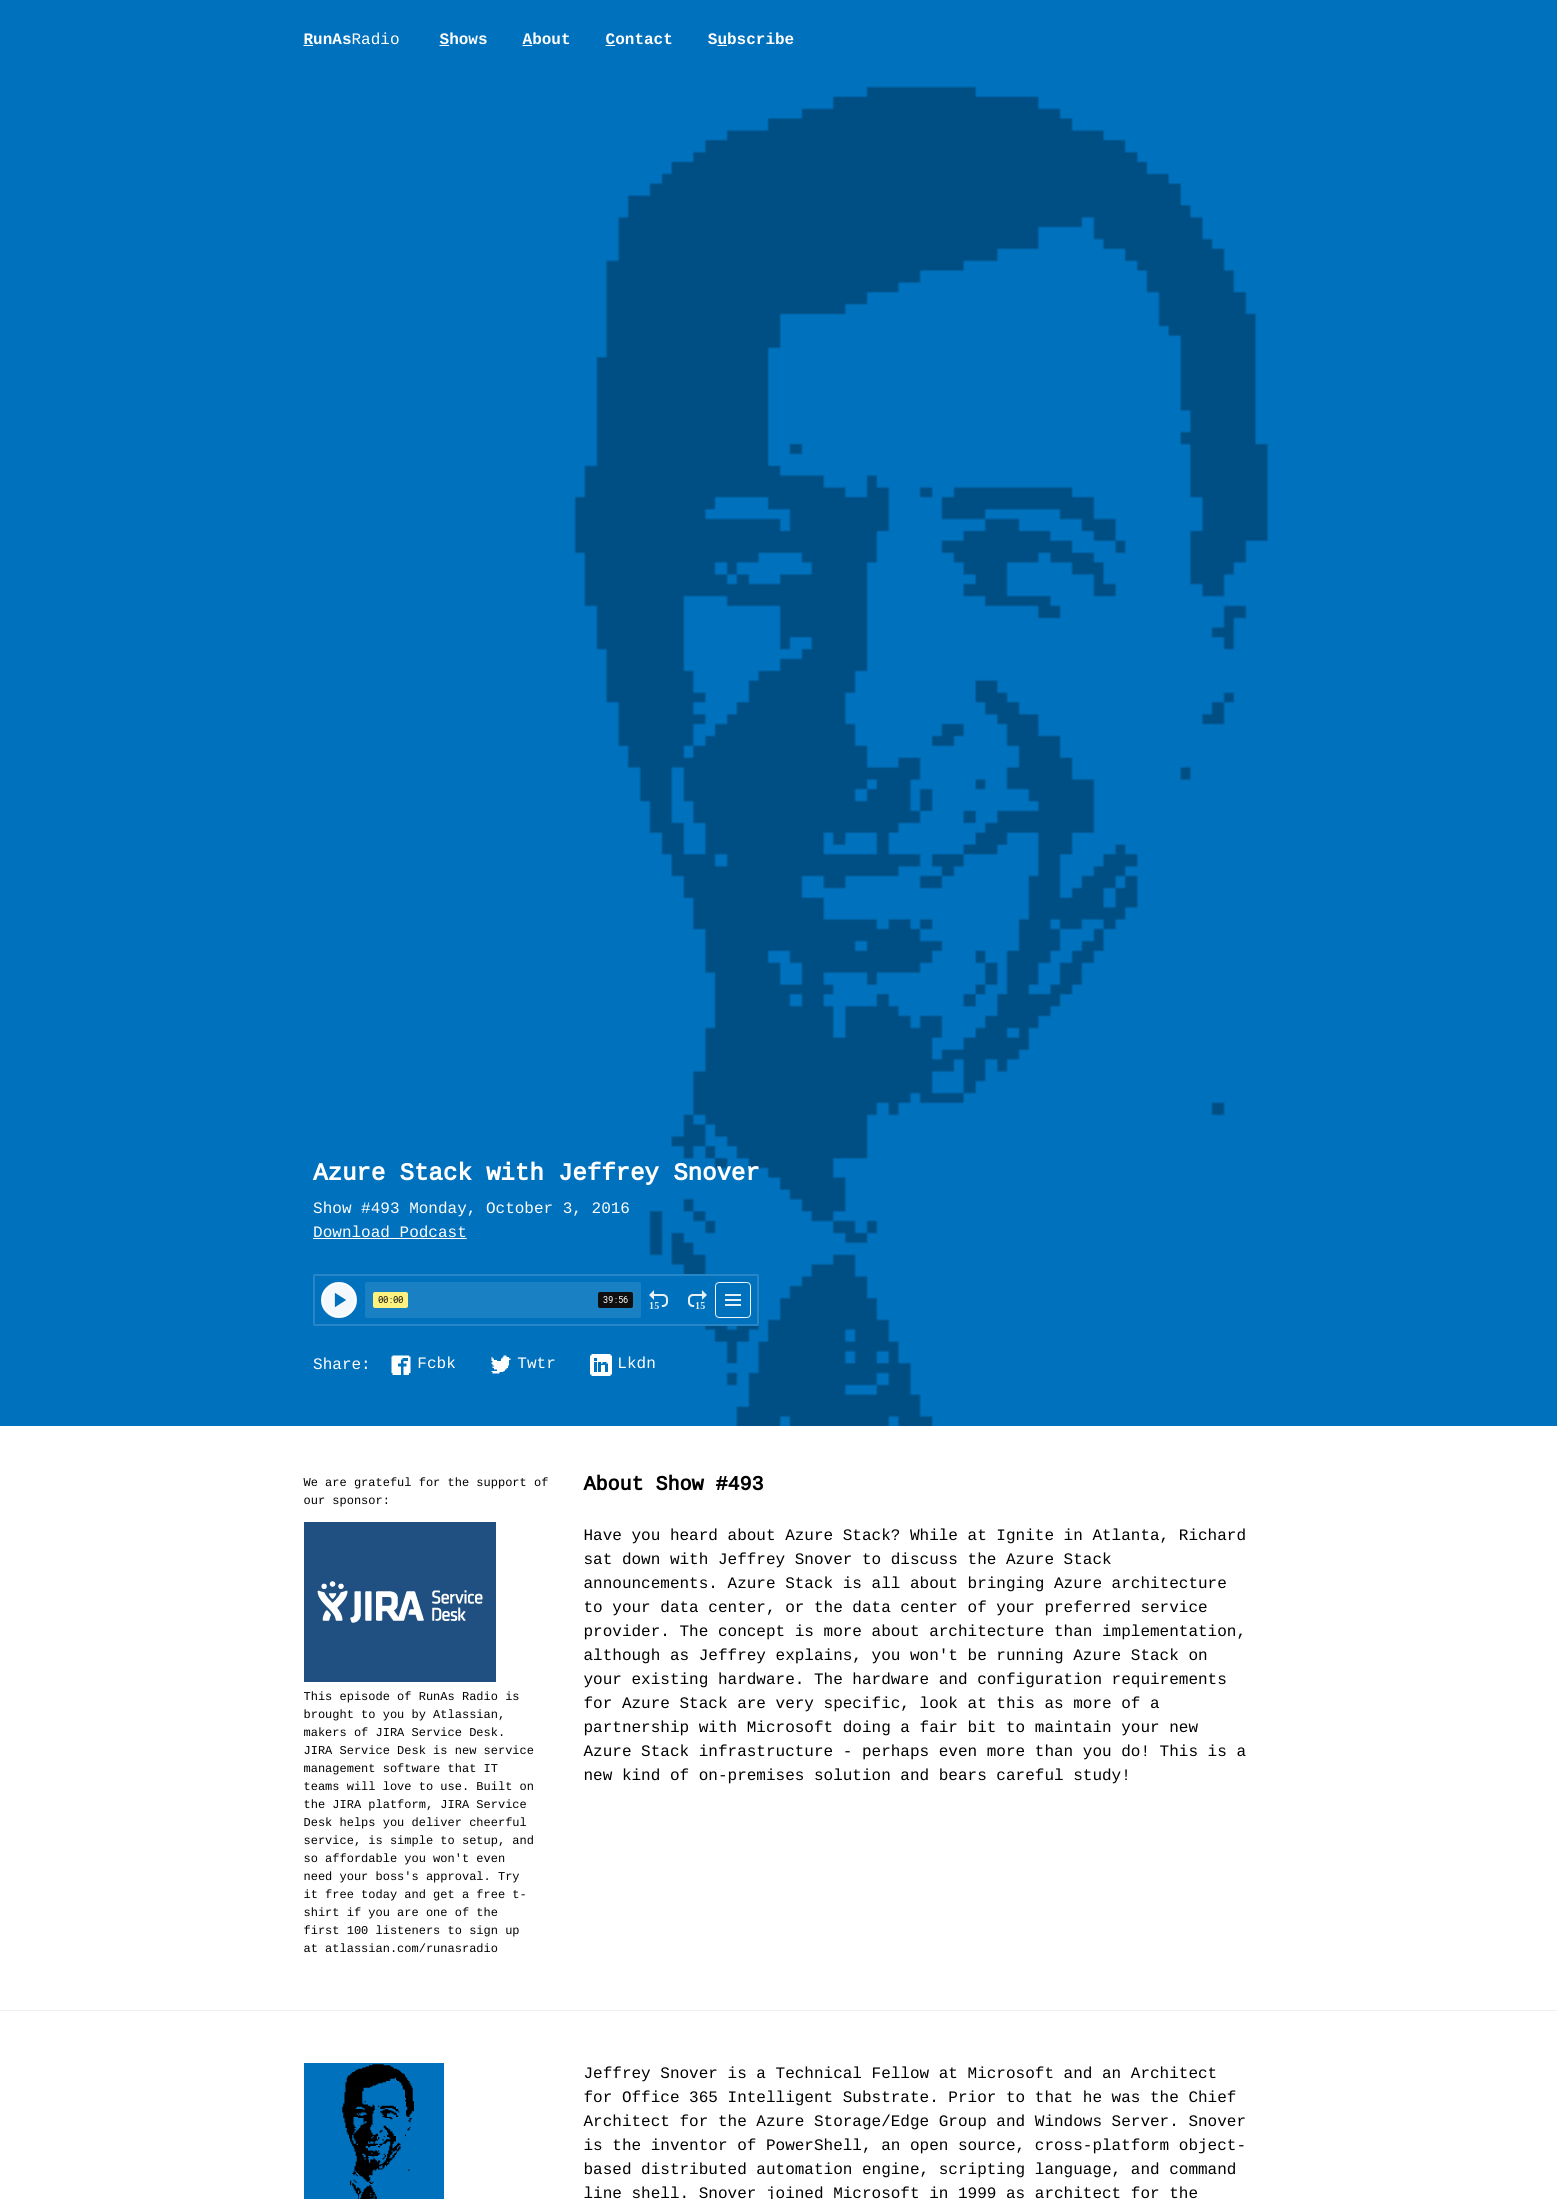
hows (464, 40)
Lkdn (636, 1365)
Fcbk (436, 1365)
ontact (639, 40)
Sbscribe (751, 40)
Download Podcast (390, 1234)
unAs (352, 41)
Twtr (536, 1365)
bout (547, 40)
